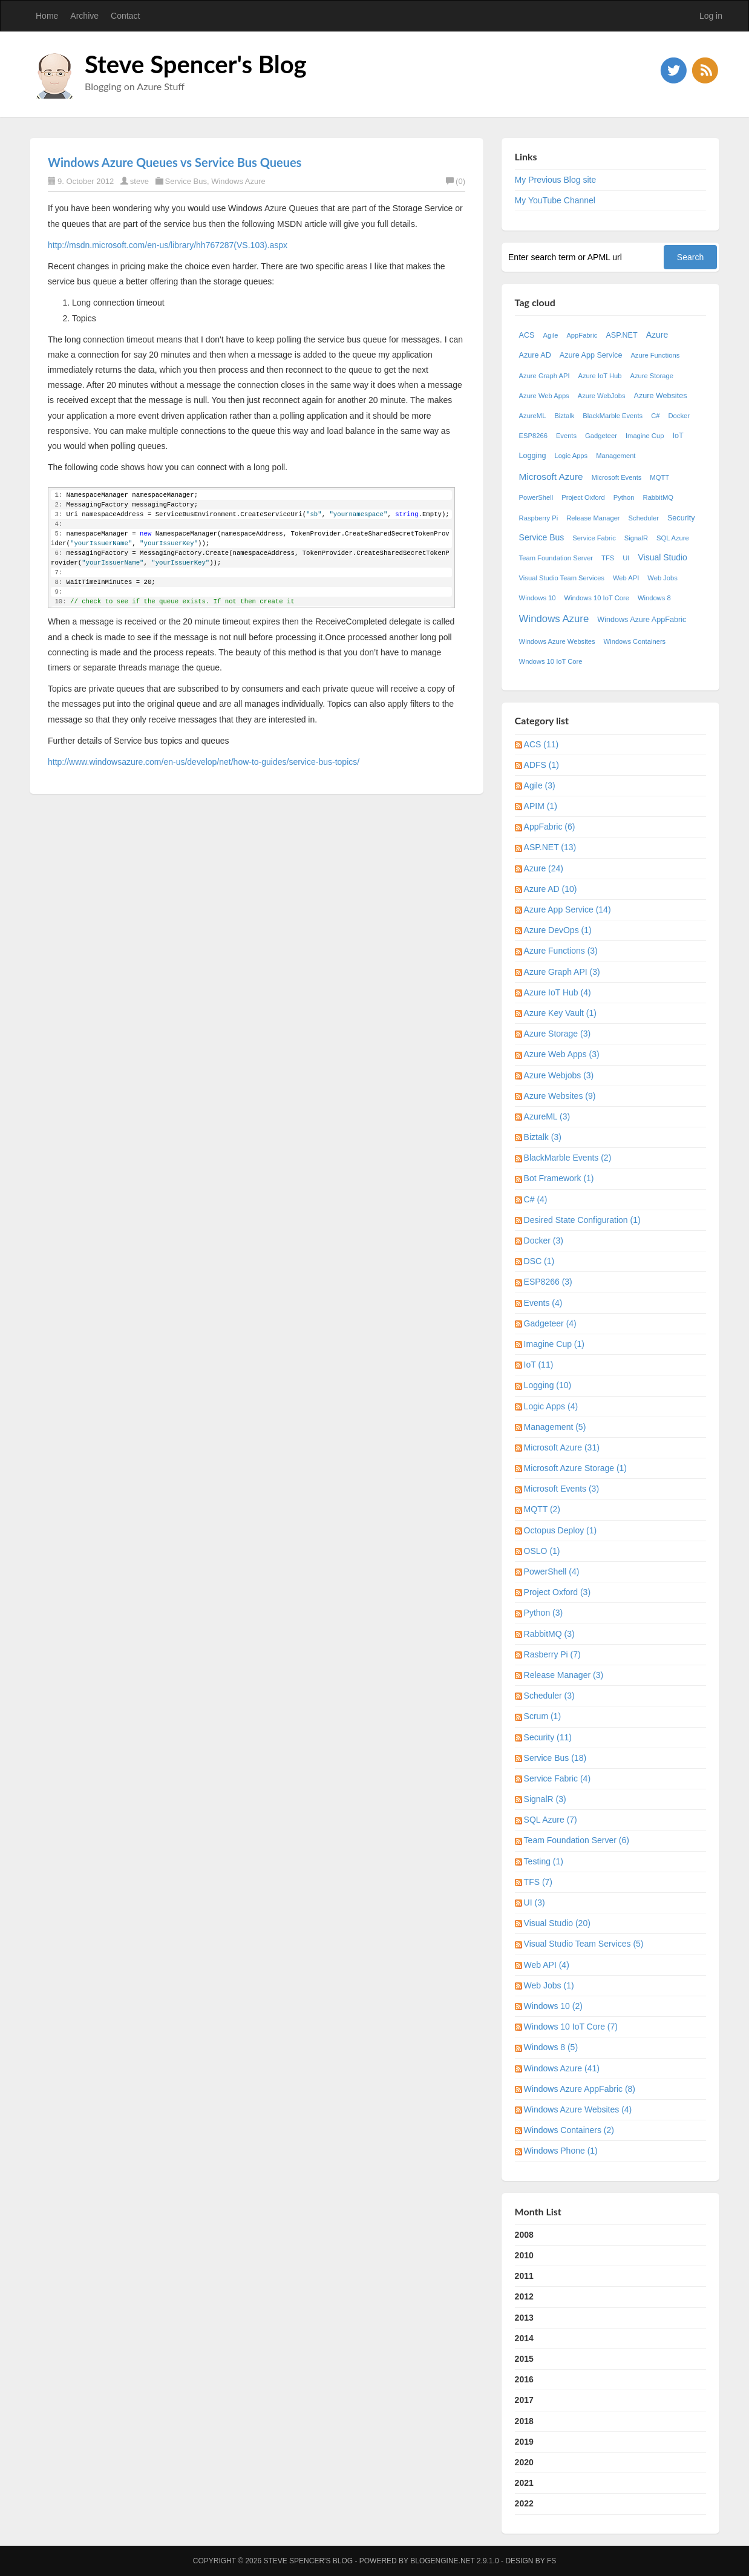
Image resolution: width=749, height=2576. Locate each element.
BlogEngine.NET (442, 2561)
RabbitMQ (658, 497)
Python (624, 497)
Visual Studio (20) (557, 1923)
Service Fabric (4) (557, 1778)
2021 (524, 2483)
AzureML (532, 415)
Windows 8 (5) (551, 2047)
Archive (84, 16)
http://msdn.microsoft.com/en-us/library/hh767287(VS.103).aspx (167, 245)
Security (681, 518)
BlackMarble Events (613, 415)
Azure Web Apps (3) (562, 1054)
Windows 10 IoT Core (596, 597)
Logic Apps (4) (551, 1406)
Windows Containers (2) (569, 2130)
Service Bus (186, 181)
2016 (524, 2379)
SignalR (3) (545, 1799)
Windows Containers (635, 641)
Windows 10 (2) (553, 2006)
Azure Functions (654, 355)
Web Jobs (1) (549, 1985)
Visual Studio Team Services (561, 578)
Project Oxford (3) (557, 1592)
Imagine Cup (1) (554, 1344)
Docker (679, 415)
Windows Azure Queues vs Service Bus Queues (174, 162)
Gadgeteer (601, 435)
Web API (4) (546, 1965)
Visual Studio (662, 557)
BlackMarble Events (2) (568, 1157)
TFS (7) (538, 1882)
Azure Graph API (544, 375)
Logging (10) (548, 1385)
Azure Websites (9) (560, 1096)
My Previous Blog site (556, 180)
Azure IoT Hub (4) (557, 992)
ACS (527, 335)
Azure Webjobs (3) (559, 1075)
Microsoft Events (617, 477)
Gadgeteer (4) (550, 1323)
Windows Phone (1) (561, 2150)
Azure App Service (591, 355)
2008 (524, 2235)
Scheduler (644, 518)
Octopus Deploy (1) (560, 1530)
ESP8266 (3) (548, 1281)
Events (566, 435)
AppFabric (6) (549, 826)
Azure (657, 334)
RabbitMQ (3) (549, 1634)
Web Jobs (662, 578)
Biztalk (564, 415)
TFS (607, 558)
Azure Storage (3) (557, 1033)
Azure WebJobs (602, 395)
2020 (524, 2462)
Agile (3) (539, 785)
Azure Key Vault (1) (560, 1013)
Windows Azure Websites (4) (578, 2109)
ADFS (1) (541, 765)
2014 (524, 2338)
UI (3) (534, 1902)
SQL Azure (672, 538)
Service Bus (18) (555, 1758)
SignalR (636, 538)
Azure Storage (651, 375)
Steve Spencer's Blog (196, 64)
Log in (710, 16)
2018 (524, 2421)
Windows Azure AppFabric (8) (579, 2089)
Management (615, 455)
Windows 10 (537, 597)
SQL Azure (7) (550, 1819)
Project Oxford (583, 497)
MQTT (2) (542, 1509)
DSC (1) (539, 1261)
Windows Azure (238, 181)
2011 (524, 2276)
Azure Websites (660, 396)
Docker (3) (543, 1240)
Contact (125, 16)
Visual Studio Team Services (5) (584, 1943)
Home (47, 16)
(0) (455, 181)
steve (139, 181)
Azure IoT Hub (600, 375)
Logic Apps (570, 455)
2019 (524, 2442)
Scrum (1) (542, 1716)
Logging (532, 455)
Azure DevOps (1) (558, 930)
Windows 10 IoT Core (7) (571, 2026)
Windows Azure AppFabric (641, 619)
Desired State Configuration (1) (582, 1220)
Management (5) (555, 1427)
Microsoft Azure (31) (562, 1447)
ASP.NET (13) (550, 847)
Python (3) (543, 1612)
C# (655, 415)
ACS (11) (541, 744)
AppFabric (581, 335)
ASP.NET (621, 335)
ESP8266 (533, 435)
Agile (550, 335)
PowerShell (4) (552, 1571)
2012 (524, 2296)
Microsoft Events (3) (561, 1488)
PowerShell (536, 497)
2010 (524, 2255)
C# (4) (536, 1199)
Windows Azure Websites (557, 641)
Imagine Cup (645, 435)
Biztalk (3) (542, 1137)
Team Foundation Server (556, 558)
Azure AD (535, 355)
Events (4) (543, 1303)
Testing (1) (543, 1861)
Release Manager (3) (564, 1675)
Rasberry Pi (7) (552, 1654)
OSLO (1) (542, 1551)
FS (551, 2561)
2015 (524, 2359)
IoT (677, 435)
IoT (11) (539, 1364)
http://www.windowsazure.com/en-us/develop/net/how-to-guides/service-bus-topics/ (203, 762)
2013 (524, 2317)
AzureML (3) (547, 1116)
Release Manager (593, 518)
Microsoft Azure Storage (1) (575, 1468)
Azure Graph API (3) (562, 972)
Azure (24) (543, 868)
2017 (524, 2400)
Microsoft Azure (551, 476)
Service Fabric (594, 538)
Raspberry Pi (538, 518)
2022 (524, 2503)
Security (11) (548, 1737)
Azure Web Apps (544, 395)
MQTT (659, 477)
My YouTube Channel (555, 200)
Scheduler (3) (549, 1695)
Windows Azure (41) (562, 2068)
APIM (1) (540, 806)
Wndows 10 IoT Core (551, 661)
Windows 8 (654, 597)
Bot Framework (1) (559, 1178)
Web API (626, 578)
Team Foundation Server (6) (576, 1840)
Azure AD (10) (550, 889)
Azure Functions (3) (561, 950)
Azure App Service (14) (567, 909)
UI (626, 558)
